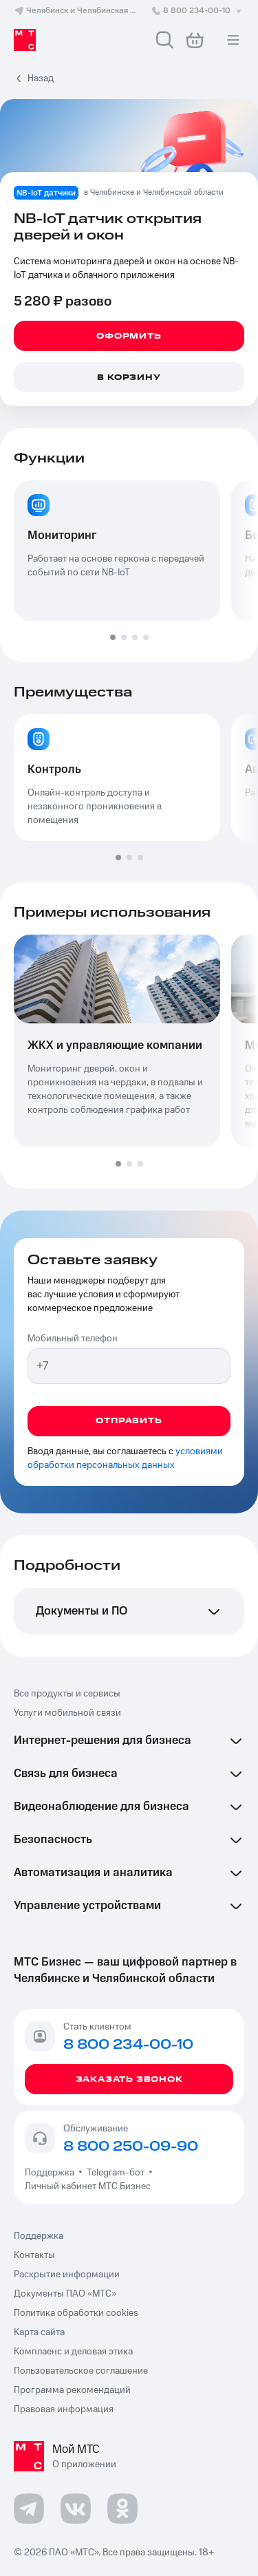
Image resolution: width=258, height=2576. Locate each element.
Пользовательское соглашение (81, 2371)
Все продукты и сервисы (67, 1694)
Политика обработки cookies (76, 2313)
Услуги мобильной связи (67, 1713)
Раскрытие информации (67, 2274)
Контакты (34, 2255)
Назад (41, 78)
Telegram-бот (115, 2173)
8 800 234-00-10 (197, 11)
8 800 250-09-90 (130, 2146)
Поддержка (51, 2173)
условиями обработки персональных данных (125, 1458)
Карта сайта (39, 2332)
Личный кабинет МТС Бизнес (88, 2186)
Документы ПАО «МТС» (65, 2294)
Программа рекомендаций (72, 2390)
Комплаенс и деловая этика (73, 2352)
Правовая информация (64, 2409)
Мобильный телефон (73, 1338)
